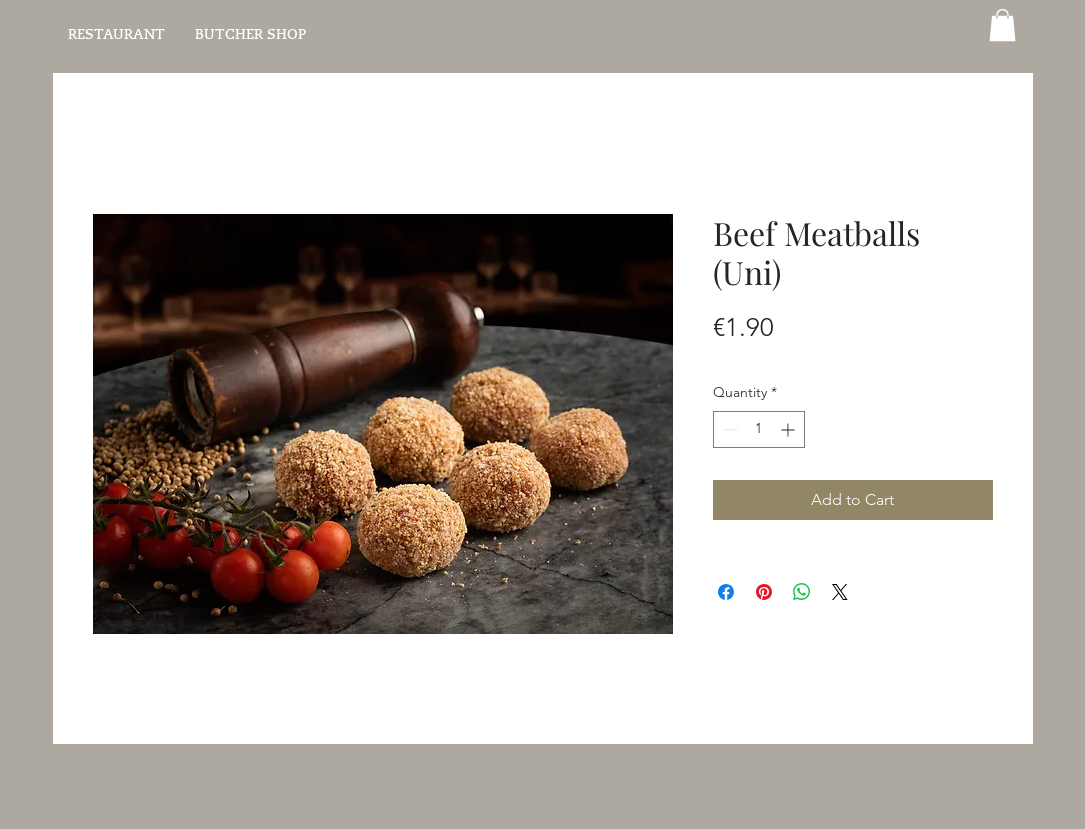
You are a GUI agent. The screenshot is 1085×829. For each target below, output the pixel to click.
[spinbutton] (759, 429)
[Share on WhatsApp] (802, 592)
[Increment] (789, 429)
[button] (1002, 25)
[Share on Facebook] (726, 592)
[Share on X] (840, 592)
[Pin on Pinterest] (764, 592)
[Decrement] (728, 429)
